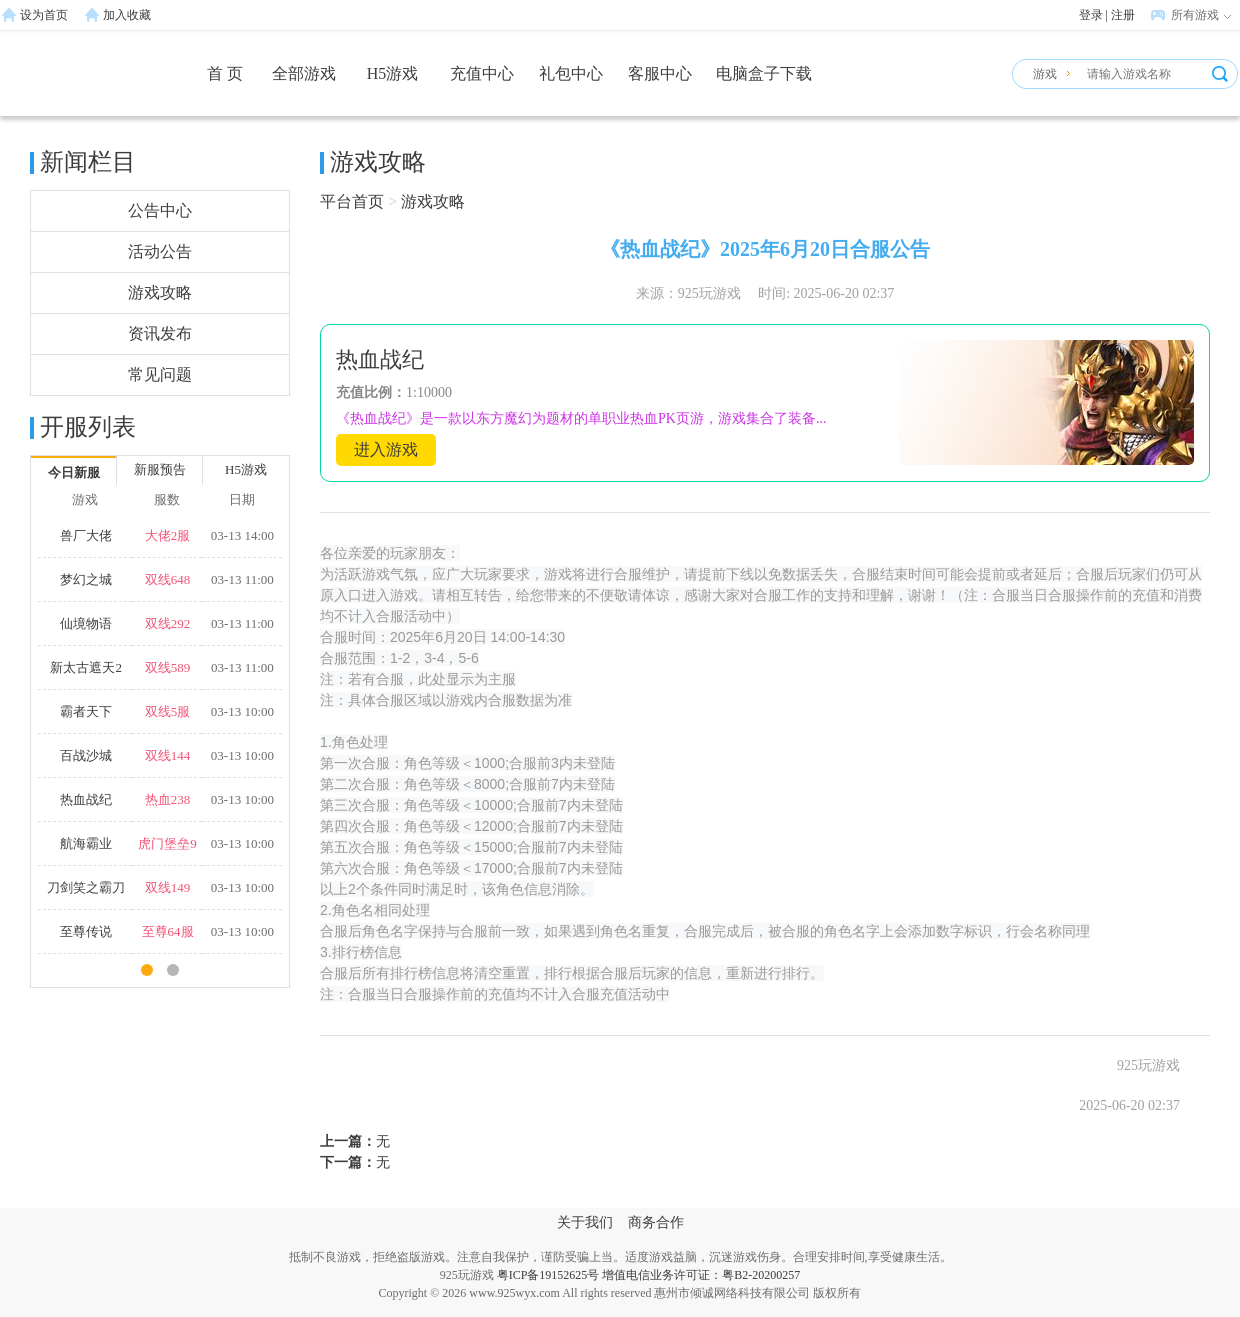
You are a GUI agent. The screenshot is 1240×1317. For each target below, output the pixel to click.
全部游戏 (304, 73)
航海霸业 (86, 843)
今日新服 (74, 472)
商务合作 (656, 1222)
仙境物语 (86, 623)
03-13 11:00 (242, 579)
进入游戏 (386, 449)
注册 (1123, 15)
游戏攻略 (160, 292)
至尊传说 (86, 931)
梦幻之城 (86, 579)
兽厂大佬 (86, 535)
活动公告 (160, 251)
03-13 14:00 (242, 535)
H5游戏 (393, 73)
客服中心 (660, 73)
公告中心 (160, 210)
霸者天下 (86, 711)
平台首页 (352, 201)
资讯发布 (160, 333)
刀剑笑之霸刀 (86, 887)
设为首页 (44, 15)
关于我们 (585, 1222)
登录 (1091, 15)
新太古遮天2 (86, 667)
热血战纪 (86, 799)
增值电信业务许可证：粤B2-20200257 (701, 1275)
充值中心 (482, 73)
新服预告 (160, 469)
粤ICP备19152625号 (548, 1275)
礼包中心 (571, 73)
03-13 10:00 (242, 711)
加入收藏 (127, 15)
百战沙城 (86, 755)
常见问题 (160, 374)
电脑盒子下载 (764, 73)
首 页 (225, 73)
